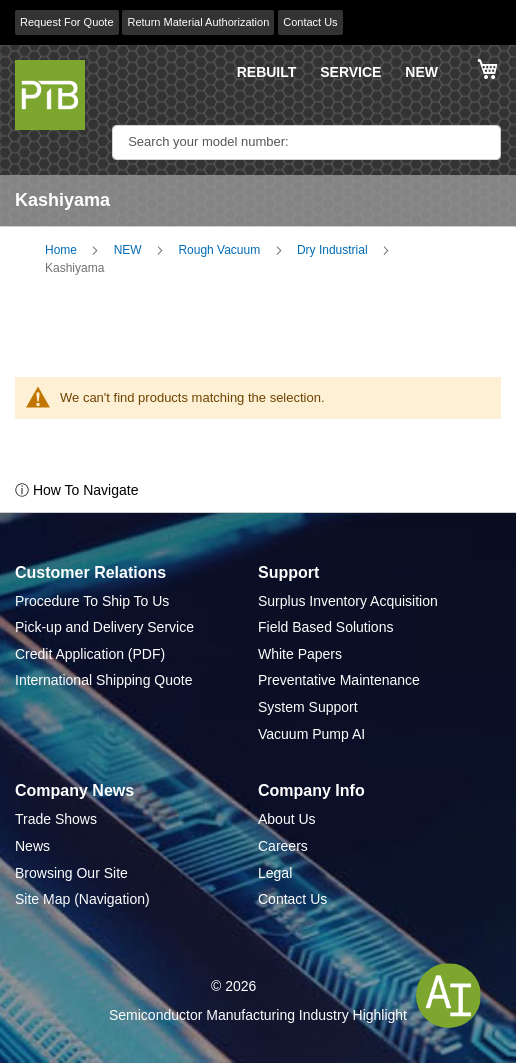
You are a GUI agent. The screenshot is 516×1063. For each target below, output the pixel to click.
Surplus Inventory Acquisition (348, 601)
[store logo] (50, 95)
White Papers (300, 654)
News (32, 846)
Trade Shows (56, 819)
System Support (308, 707)
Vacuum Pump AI (311, 734)
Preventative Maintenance (339, 680)
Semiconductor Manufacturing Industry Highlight (258, 1015)
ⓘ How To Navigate (76, 490)
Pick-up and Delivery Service (104, 627)
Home (61, 250)
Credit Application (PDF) (90, 654)
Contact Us (310, 22)
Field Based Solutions (325, 627)
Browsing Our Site (71, 873)
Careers (283, 846)
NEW (421, 72)
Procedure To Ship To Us (92, 601)
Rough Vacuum (219, 250)
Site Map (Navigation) (82, 899)
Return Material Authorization (198, 22)
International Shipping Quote (103, 680)
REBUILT (267, 72)
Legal (275, 873)
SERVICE (350, 72)
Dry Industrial (332, 250)
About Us (287, 819)
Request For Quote (67, 22)
